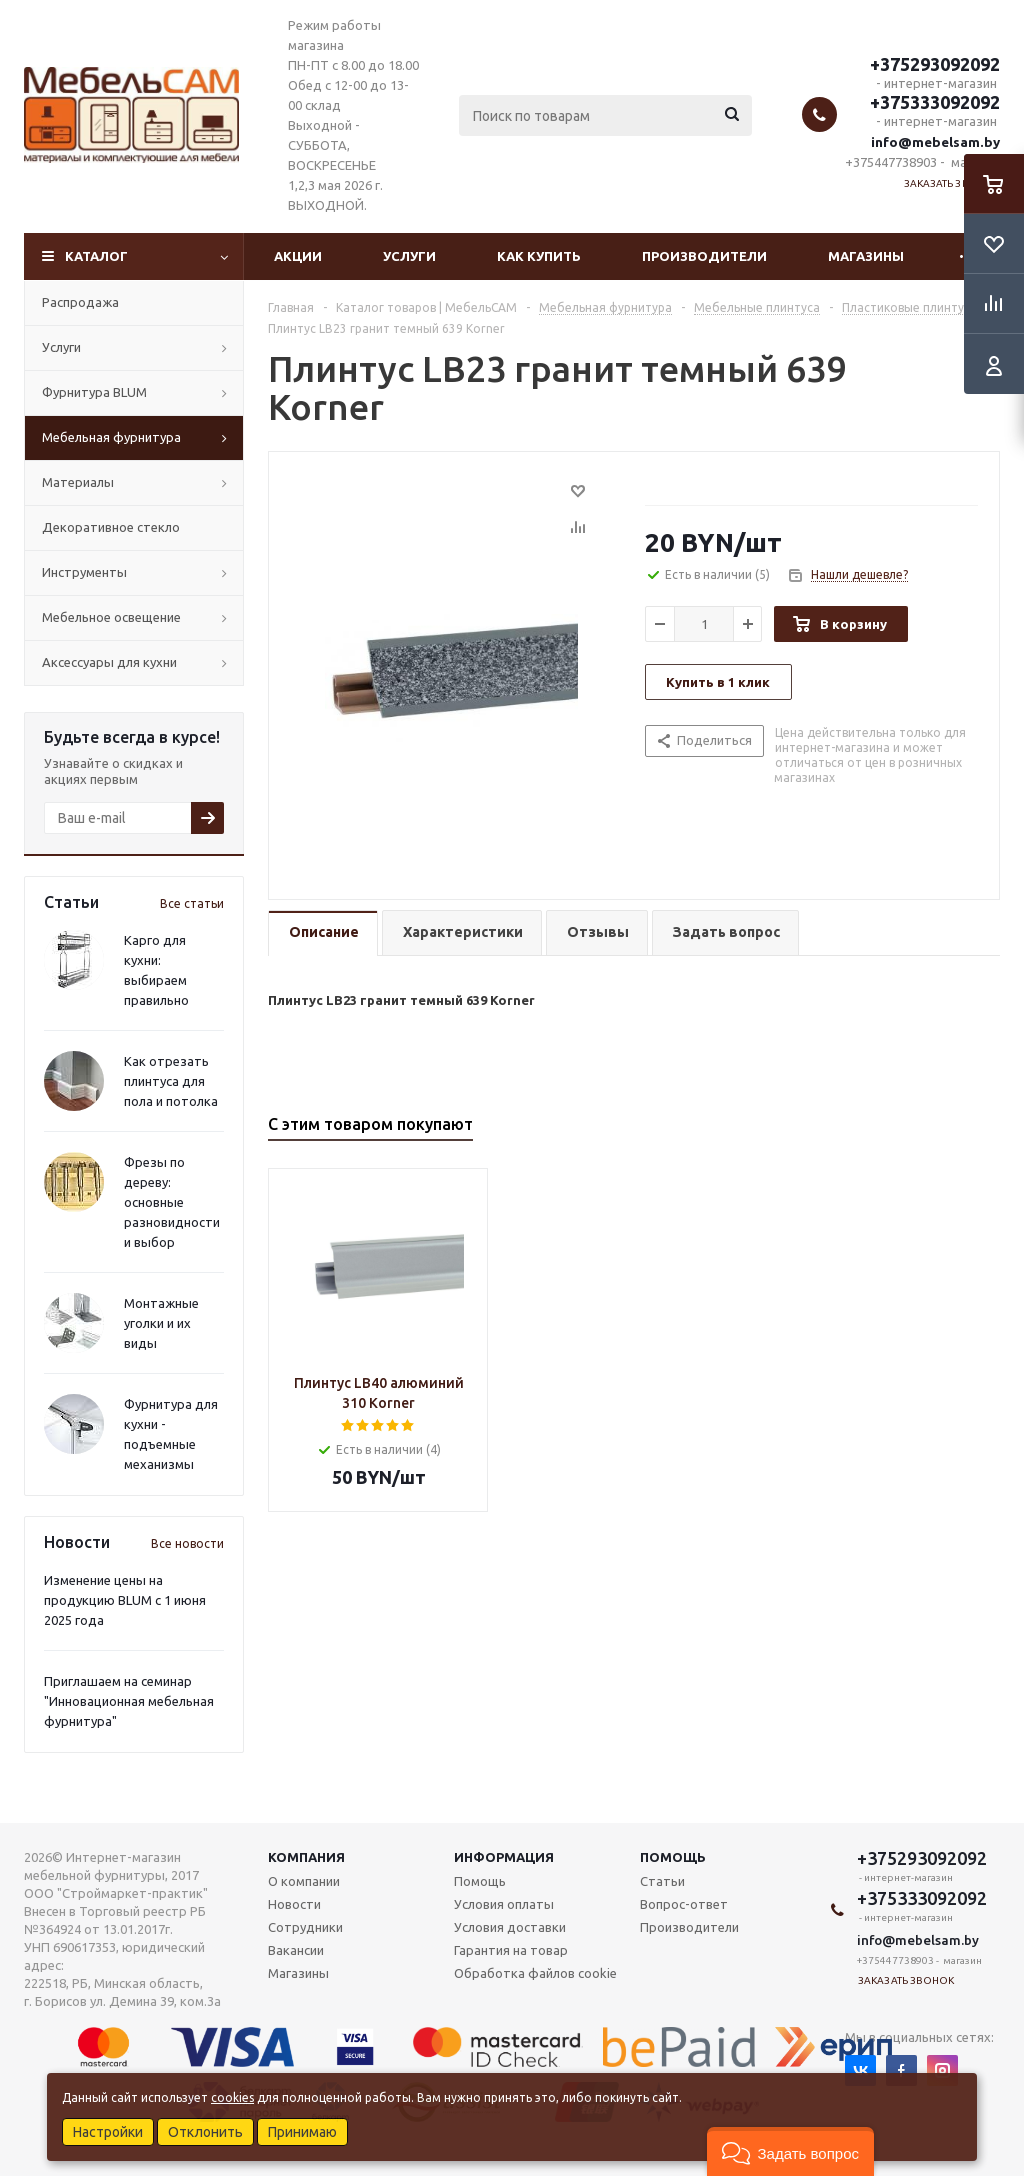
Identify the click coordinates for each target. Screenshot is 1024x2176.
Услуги (409, 256)
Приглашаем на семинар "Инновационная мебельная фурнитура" (129, 1701)
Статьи (662, 1881)
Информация (504, 1857)
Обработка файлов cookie (535, 1973)
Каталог (96, 256)
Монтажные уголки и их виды (161, 1323)
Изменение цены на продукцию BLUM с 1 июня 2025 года (125, 1600)
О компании (304, 1881)
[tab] (323, 933)
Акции (298, 256)
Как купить (539, 256)
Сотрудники (305, 1927)
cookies (232, 2097)
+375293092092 (935, 64)
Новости (294, 1904)
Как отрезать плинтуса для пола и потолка (171, 1081)
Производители (704, 256)
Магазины (866, 256)
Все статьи (192, 903)
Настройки (108, 2132)
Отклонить (205, 2132)
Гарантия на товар (511, 1950)
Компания (306, 1857)
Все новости (187, 1543)
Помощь (673, 1857)
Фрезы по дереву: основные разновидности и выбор (172, 1202)
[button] (790, 2151)
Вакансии (296, 1950)
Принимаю (302, 2132)
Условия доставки (510, 1927)
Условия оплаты (504, 1904)
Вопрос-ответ (684, 1904)
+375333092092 (935, 102)
